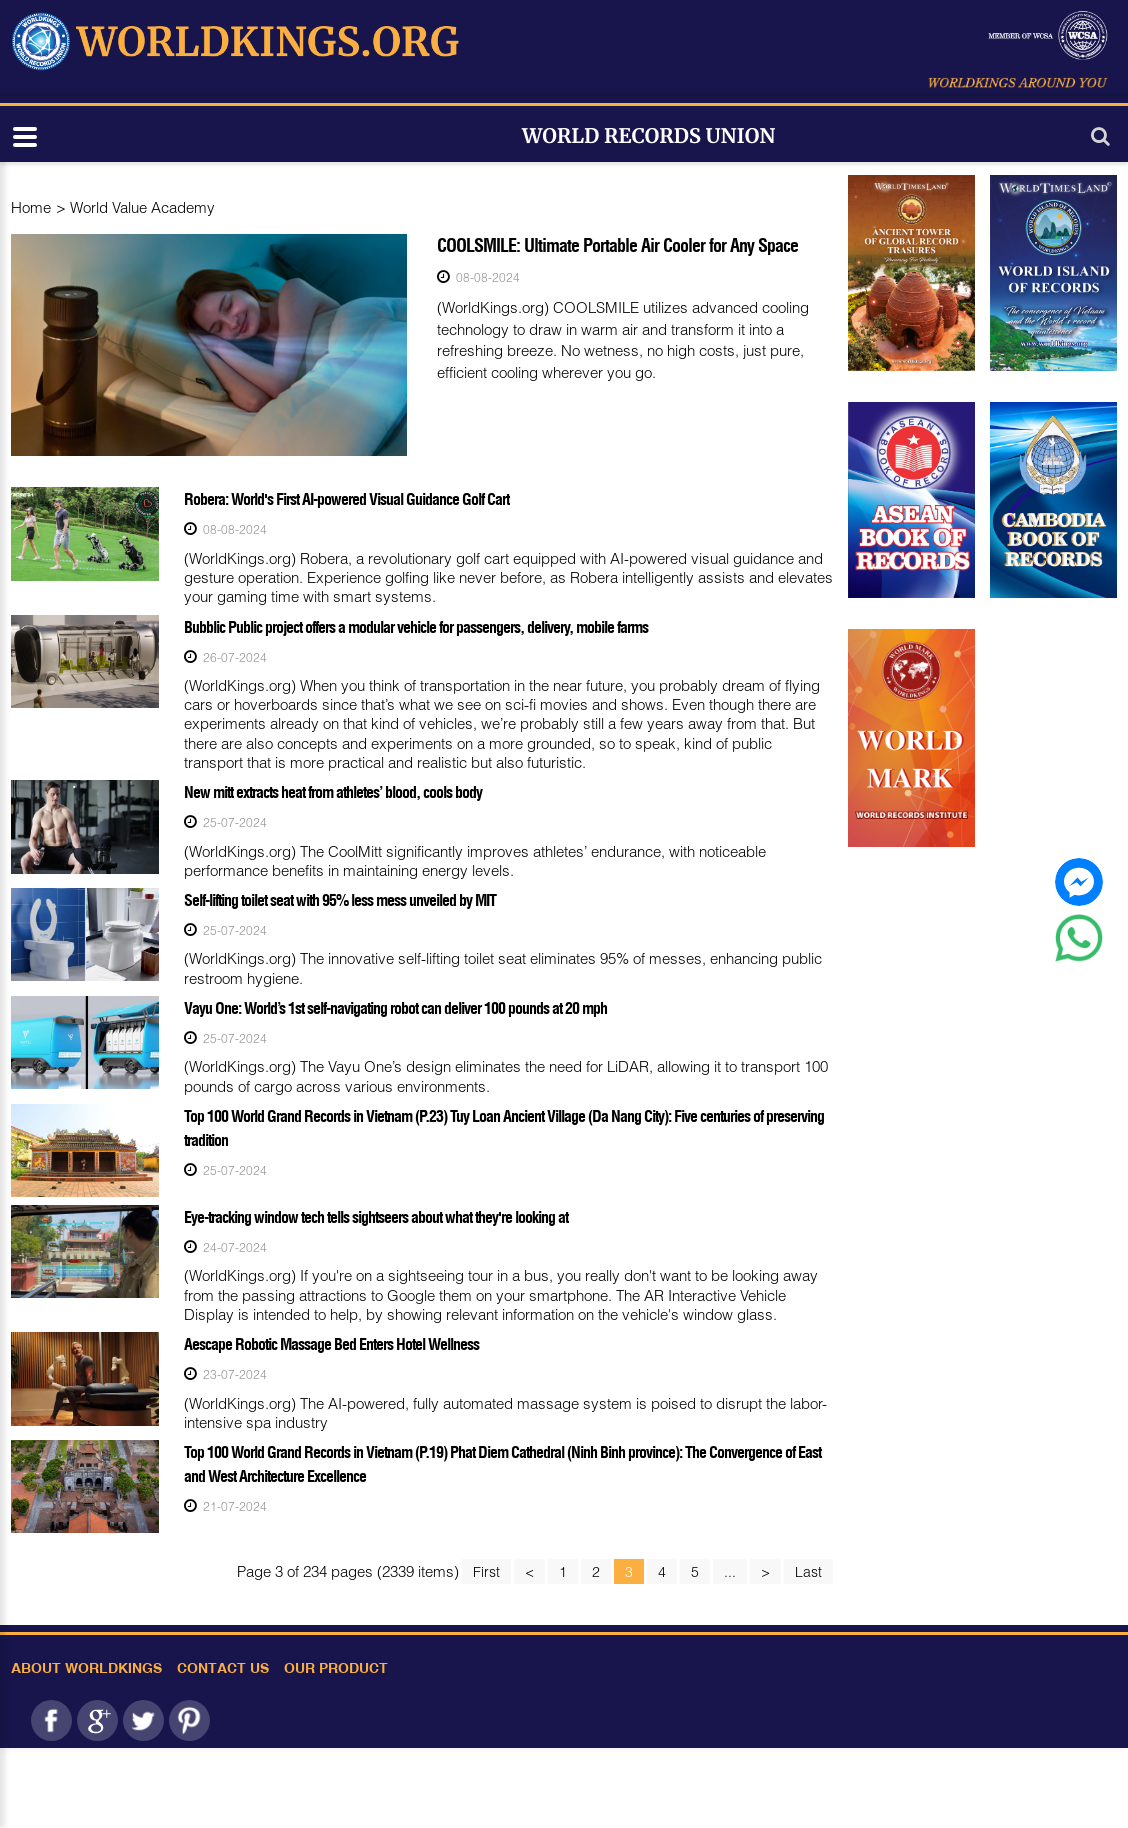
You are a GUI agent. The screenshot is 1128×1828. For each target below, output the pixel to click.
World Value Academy (142, 207)
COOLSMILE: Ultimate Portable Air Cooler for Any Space (617, 245)
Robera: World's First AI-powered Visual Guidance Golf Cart (346, 499)
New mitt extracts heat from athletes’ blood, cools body (333, 792)
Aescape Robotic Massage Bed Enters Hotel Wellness (331, 1344)
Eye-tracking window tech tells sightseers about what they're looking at (376, 1217)
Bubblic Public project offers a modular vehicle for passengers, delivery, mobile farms (416, 627)
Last (808, 1571)
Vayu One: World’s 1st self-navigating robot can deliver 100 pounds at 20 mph (395, 1008)
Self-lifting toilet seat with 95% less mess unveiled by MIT (340, 900)
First (486, 1571)
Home (31, 207)
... (730, 1571)
